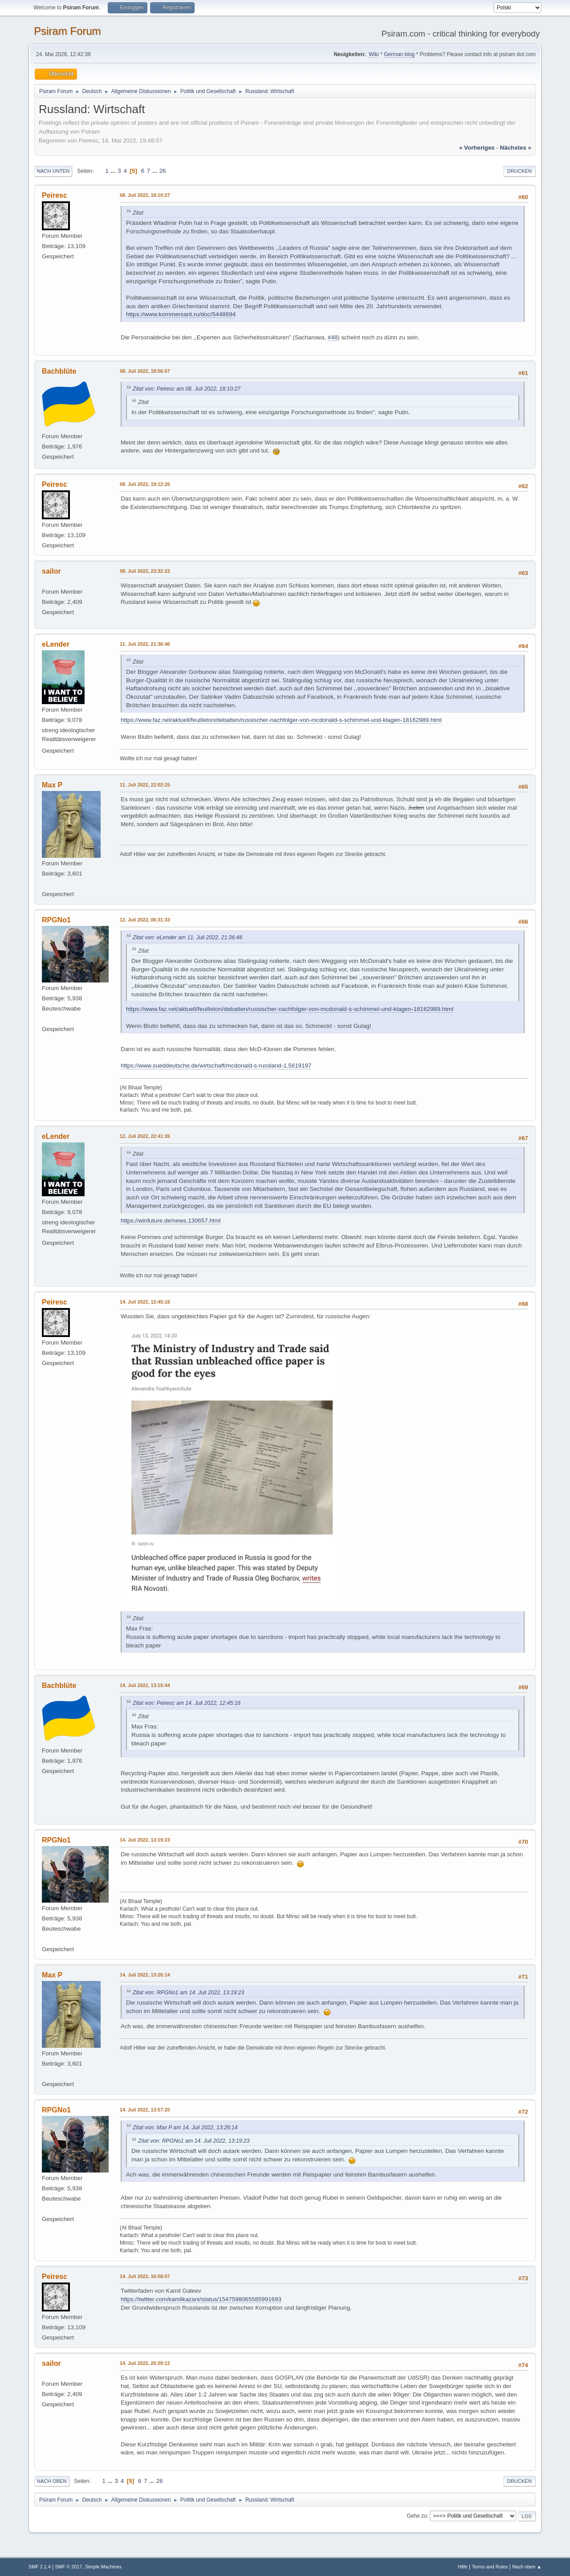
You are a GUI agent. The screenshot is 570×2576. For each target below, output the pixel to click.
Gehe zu (417, 2516)
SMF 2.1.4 (39, 2566)
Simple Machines (103, 2566)
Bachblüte (59, 371)
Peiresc (54, 195)
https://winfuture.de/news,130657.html (171, 1220)
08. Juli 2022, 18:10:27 (145, 195)
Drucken (519, 171)
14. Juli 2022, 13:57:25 (145, 2109)
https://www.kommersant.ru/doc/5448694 (181, 314)
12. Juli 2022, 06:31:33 (145, 919)
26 (162, 170)
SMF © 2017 (68, 2566)
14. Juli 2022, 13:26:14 (145, 1974)
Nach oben (52, 2481)
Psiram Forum (67, 31)
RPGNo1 (56, 920)
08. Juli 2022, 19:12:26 (145, 484)
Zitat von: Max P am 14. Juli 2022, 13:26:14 (185, 2127)
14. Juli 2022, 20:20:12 (145, 2363)
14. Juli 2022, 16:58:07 (145, 2276)
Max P (52, 785)
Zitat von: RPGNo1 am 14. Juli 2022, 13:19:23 (188, 1992)
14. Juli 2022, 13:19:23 (145, 1839)
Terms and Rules (490, 2566)
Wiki (374, 54)
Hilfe (463, 2566)
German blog (399, 54)
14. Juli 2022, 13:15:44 (145, 1685)
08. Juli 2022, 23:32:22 (145, 571)
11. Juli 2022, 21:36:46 (145, 644)
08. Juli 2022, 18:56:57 (145, 371)
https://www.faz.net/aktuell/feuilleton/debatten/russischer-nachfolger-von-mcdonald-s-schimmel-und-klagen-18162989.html (281, 720)
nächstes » (515, 147)
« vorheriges (477, 147)
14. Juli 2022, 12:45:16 (145, 1301)
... (114, 170)
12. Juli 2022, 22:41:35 (145, 1136)
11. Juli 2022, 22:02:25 (145, 784)
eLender (55, 644)
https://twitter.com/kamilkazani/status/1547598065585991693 (201, 2299)
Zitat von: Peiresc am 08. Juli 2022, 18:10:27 (186, 389)
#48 (333, 337)
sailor (51, 571)
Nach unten (53, 171)
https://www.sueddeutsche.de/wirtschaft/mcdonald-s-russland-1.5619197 (216, 1065)
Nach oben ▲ (527, 2566)
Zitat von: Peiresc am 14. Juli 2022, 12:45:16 (186, 1703)
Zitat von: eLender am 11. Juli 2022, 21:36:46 (187, 937)
